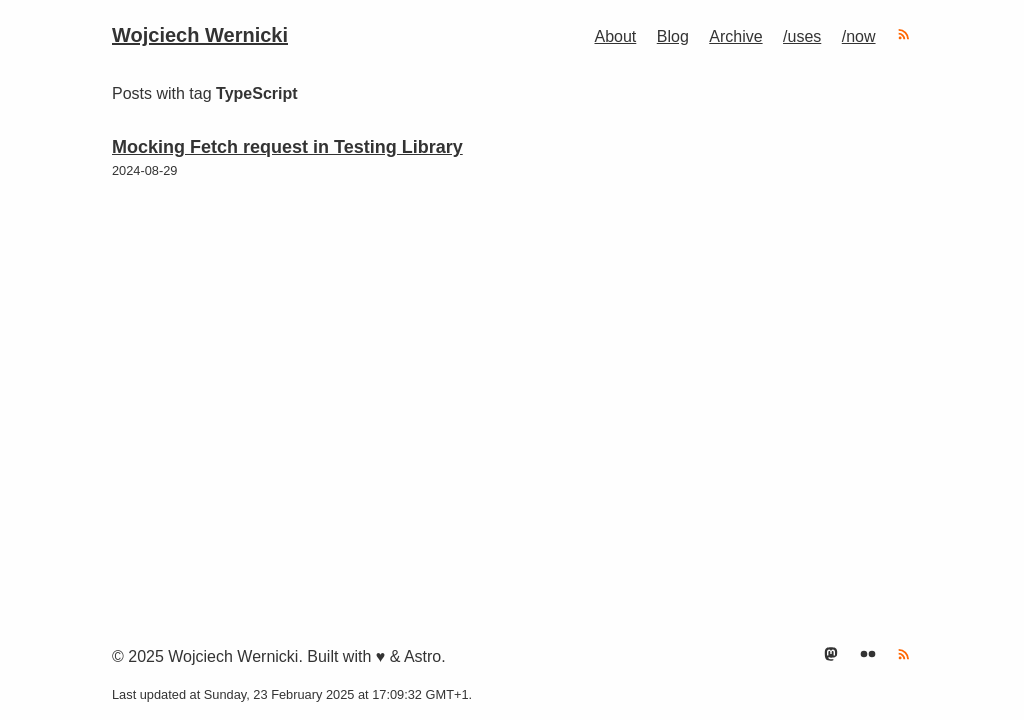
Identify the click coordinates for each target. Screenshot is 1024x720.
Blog (673, 36)
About (615, 36)
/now (859, 36)
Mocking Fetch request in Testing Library (287, 147)
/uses (802, 36)
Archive (735, 36)
